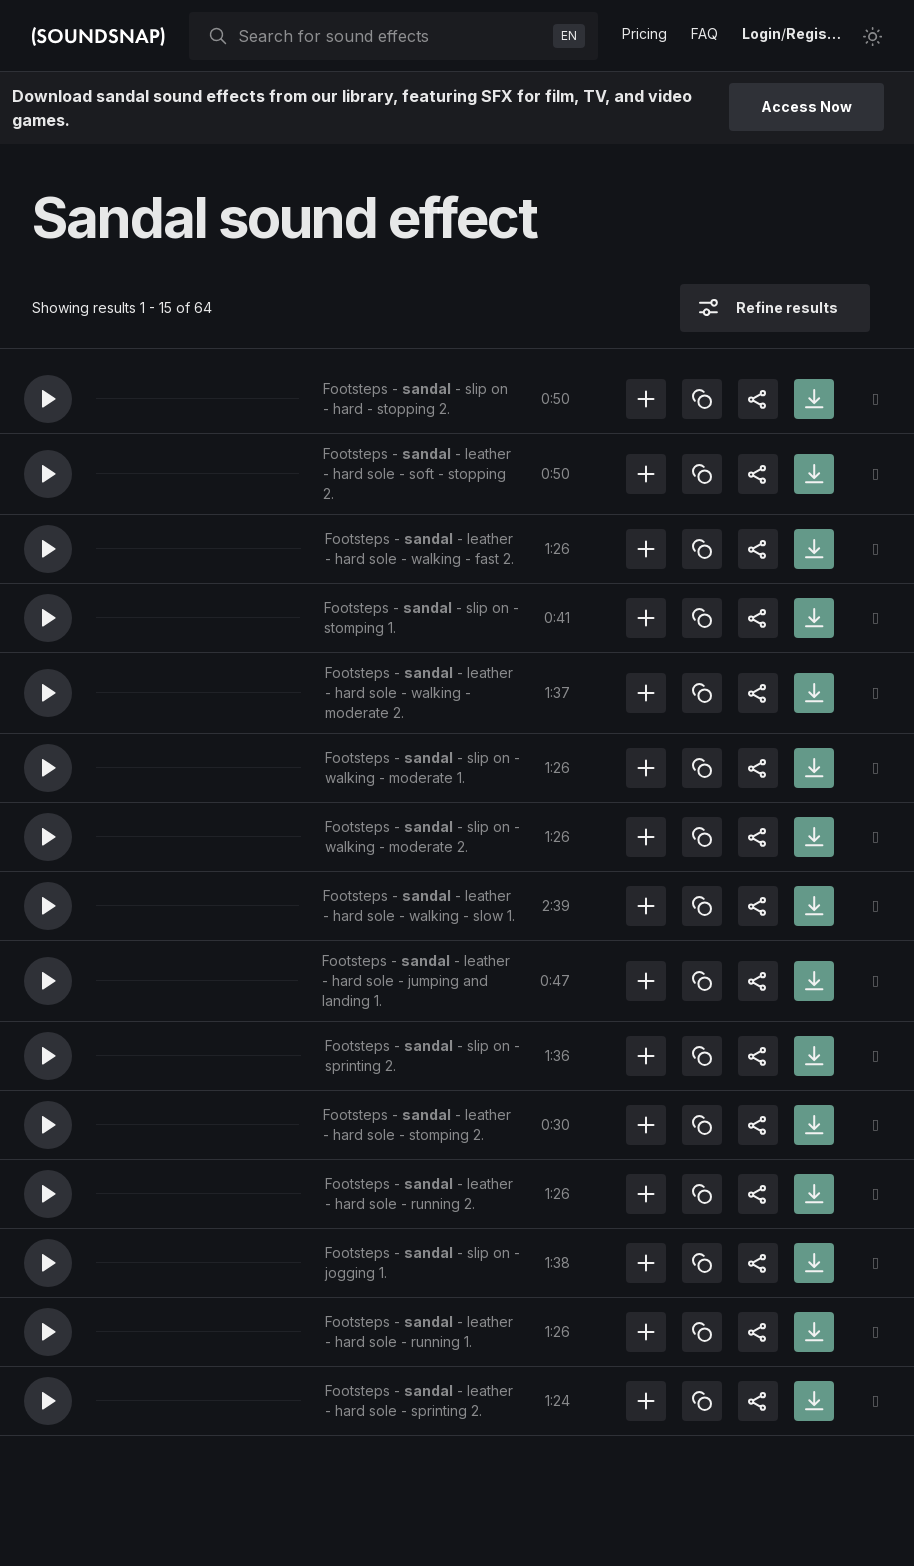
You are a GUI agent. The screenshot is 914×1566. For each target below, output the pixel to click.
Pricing (644, 33)
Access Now (806, 106)
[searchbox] (391, 36)
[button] (48, 399)
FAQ (704, 33)
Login (761, 33)
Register (816, 33)
